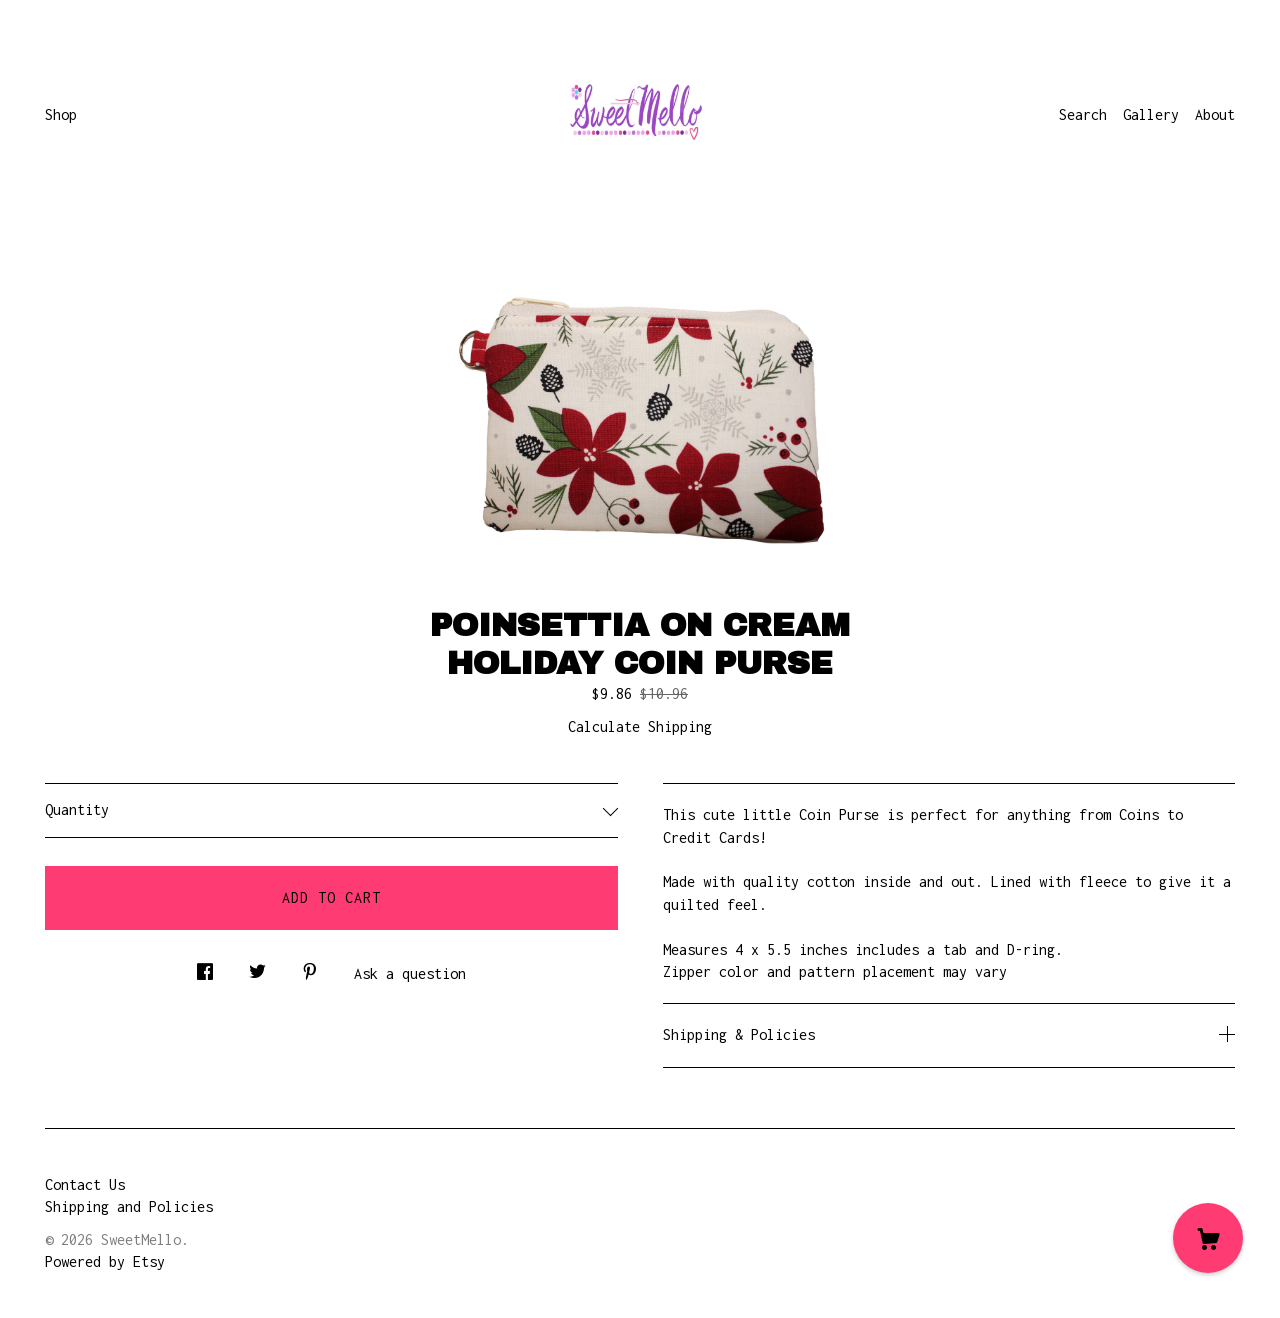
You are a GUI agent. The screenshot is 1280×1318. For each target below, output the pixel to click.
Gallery (1151, 114)
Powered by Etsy (105, 1261)
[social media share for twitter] (257, 966)
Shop (61, 114)
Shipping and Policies (129, 1206)
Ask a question (410, 973)
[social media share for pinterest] (310, 966)
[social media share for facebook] (205, 966)
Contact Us (85, 1184)
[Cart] (1208, 1238)
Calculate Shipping (640, 726)
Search (1083, 114)
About (1215, 114)
